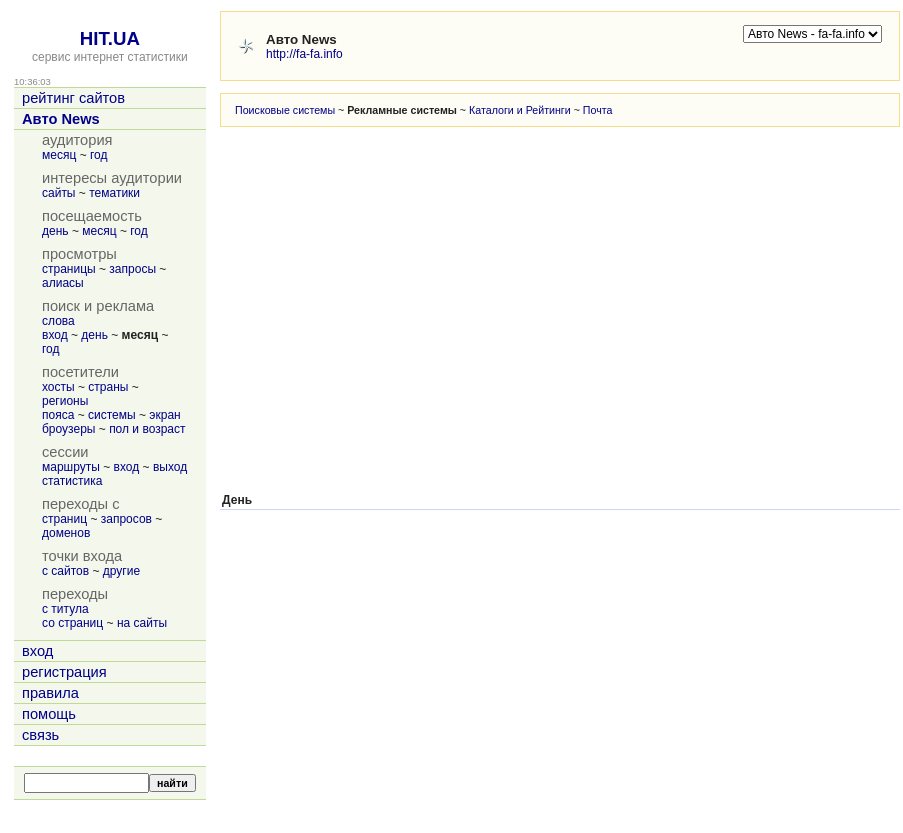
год (99, 155)
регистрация (64, 672)
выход (170, 467)
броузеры (68, 429)
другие (121, 571)
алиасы (63, 283)
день (55, 231)
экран (164, 415)
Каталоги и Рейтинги (520, 110)
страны (108, 387)
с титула (65, 609)
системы (112, 415)
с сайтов (65, 571)
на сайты (142, 623)
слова (58, 321)
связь (40, 735)
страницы (69, 269)
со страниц (72, 623)
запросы (132, 269)
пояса (58, 415)
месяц (59, 155)
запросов (126, 519)
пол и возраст (147, 429)
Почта (598, 110)
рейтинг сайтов (73, 98)
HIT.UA (110, 38)
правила (50, 693)
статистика (72, 481)
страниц (64, 519)
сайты (59, 193)
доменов (66, 533)
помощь (49, 714)
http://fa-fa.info (304, 54)
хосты (58, 387)
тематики (114, 193)
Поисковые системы (285, 110)
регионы (65, 401)
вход (55, 335)
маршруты (71, 467)
